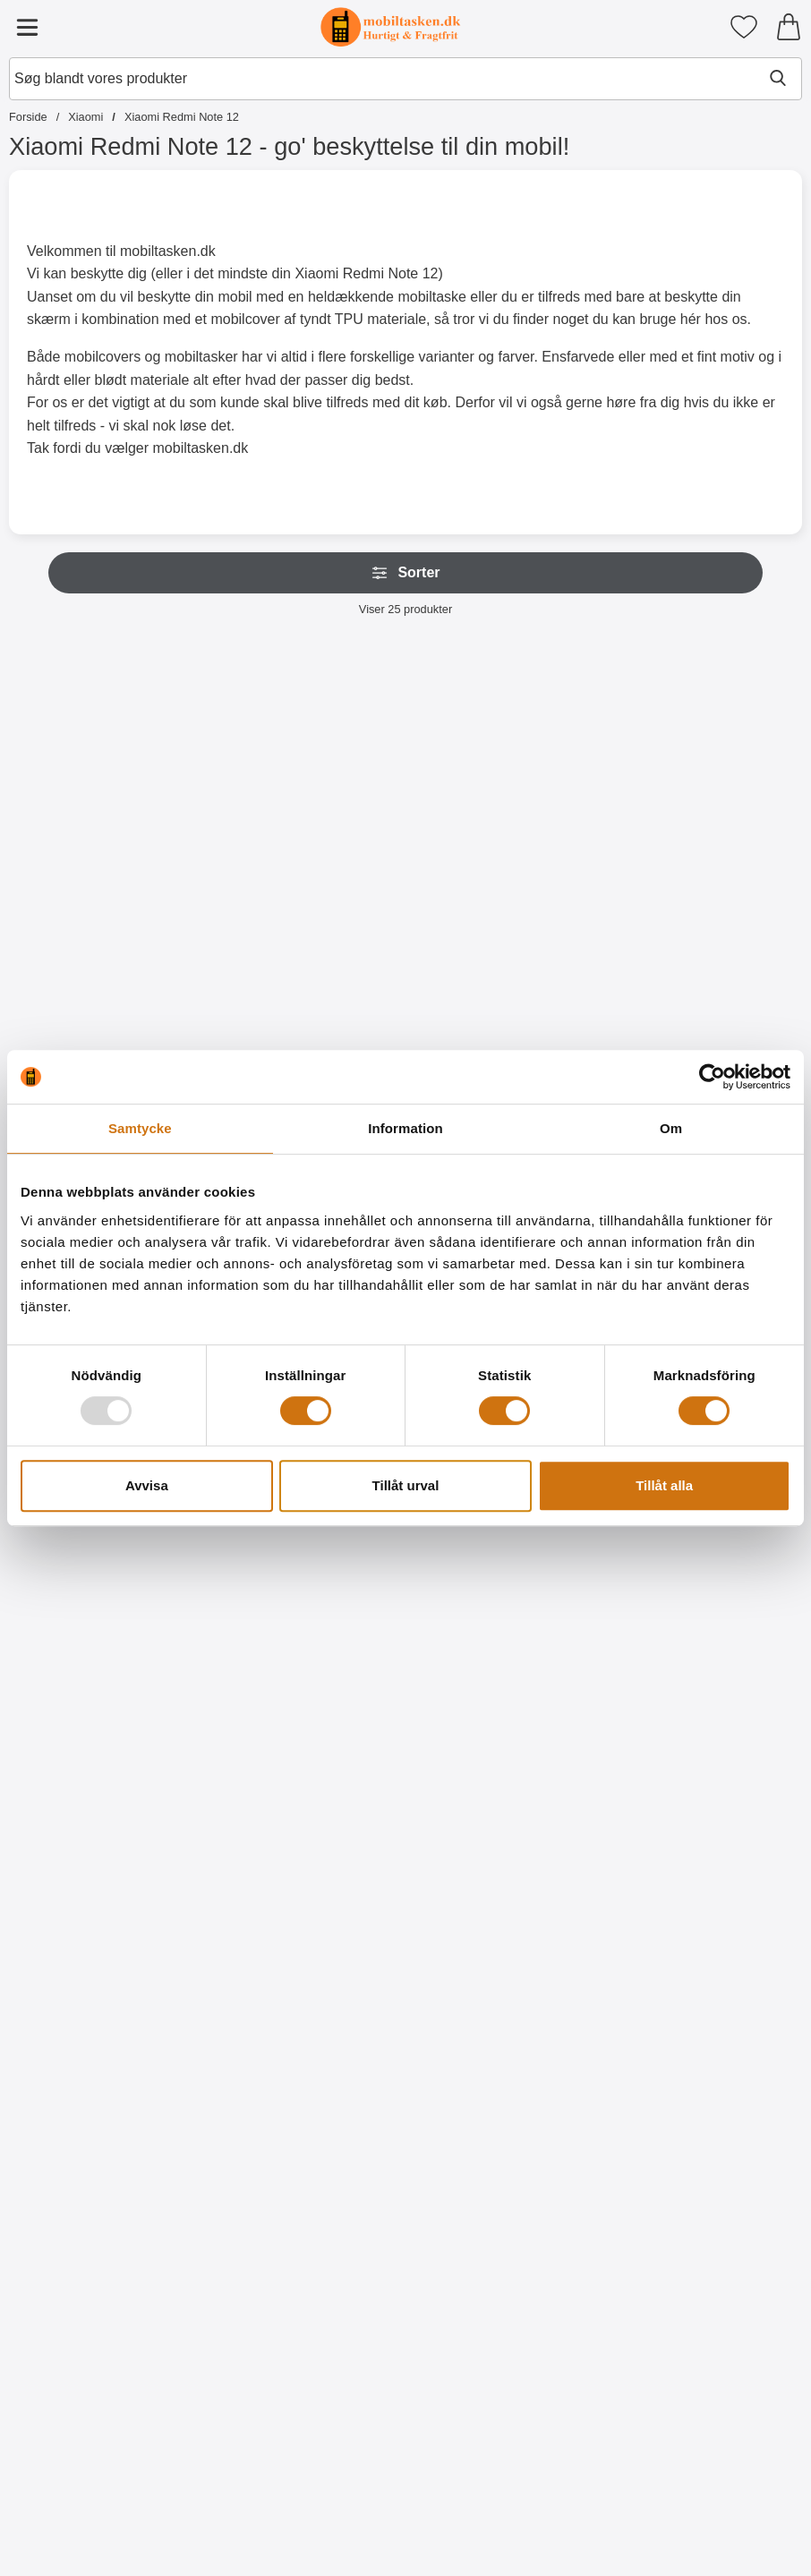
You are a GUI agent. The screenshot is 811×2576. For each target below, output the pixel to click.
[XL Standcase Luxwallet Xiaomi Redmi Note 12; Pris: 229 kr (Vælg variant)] (84, 788)
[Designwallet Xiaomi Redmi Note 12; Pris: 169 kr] (245, 1942)
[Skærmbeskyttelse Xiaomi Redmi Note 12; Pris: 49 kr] (84, 1557)
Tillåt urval (406, 1485)
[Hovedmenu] (27, 27)
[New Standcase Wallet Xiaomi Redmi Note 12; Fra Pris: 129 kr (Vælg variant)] (405, 788)
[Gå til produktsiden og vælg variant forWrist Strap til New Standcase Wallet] (566, 970)
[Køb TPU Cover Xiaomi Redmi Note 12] (566, 1740)
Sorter (405, 573)
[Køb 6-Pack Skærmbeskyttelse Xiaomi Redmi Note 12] (245, 1740)
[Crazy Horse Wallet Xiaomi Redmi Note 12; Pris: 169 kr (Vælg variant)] (726, 788)
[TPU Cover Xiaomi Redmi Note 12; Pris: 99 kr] (566, 1557)
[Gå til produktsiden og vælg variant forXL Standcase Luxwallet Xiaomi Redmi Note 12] (85, 970)
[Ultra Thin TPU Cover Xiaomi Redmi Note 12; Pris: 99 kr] (405, 1557)
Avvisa (146, 1485)
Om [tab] (671, 1128)
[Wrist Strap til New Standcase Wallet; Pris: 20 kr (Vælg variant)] (566, 788)
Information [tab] (405, 1128)
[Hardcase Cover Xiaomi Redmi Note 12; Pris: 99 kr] (726, 1557)
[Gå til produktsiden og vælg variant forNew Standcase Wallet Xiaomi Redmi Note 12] (405, 970)
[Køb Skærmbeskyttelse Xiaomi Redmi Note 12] (85, 1740)
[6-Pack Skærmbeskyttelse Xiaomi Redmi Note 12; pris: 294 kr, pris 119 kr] (245, 1557)
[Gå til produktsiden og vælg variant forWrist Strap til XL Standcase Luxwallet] (245, 970)
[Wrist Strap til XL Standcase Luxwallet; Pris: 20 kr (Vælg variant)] (245, 788)
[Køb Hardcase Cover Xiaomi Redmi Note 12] (726, 1740)
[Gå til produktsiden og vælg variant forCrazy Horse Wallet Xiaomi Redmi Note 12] (726, 970)
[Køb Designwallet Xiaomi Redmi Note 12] (85, 2124)
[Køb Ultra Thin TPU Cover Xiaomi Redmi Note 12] (405, 1740)
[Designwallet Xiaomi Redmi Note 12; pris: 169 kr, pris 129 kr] (84, 1942)
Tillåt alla (664, 1485)
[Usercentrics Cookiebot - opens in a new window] (712, 1076)
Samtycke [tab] (140, 1128)
